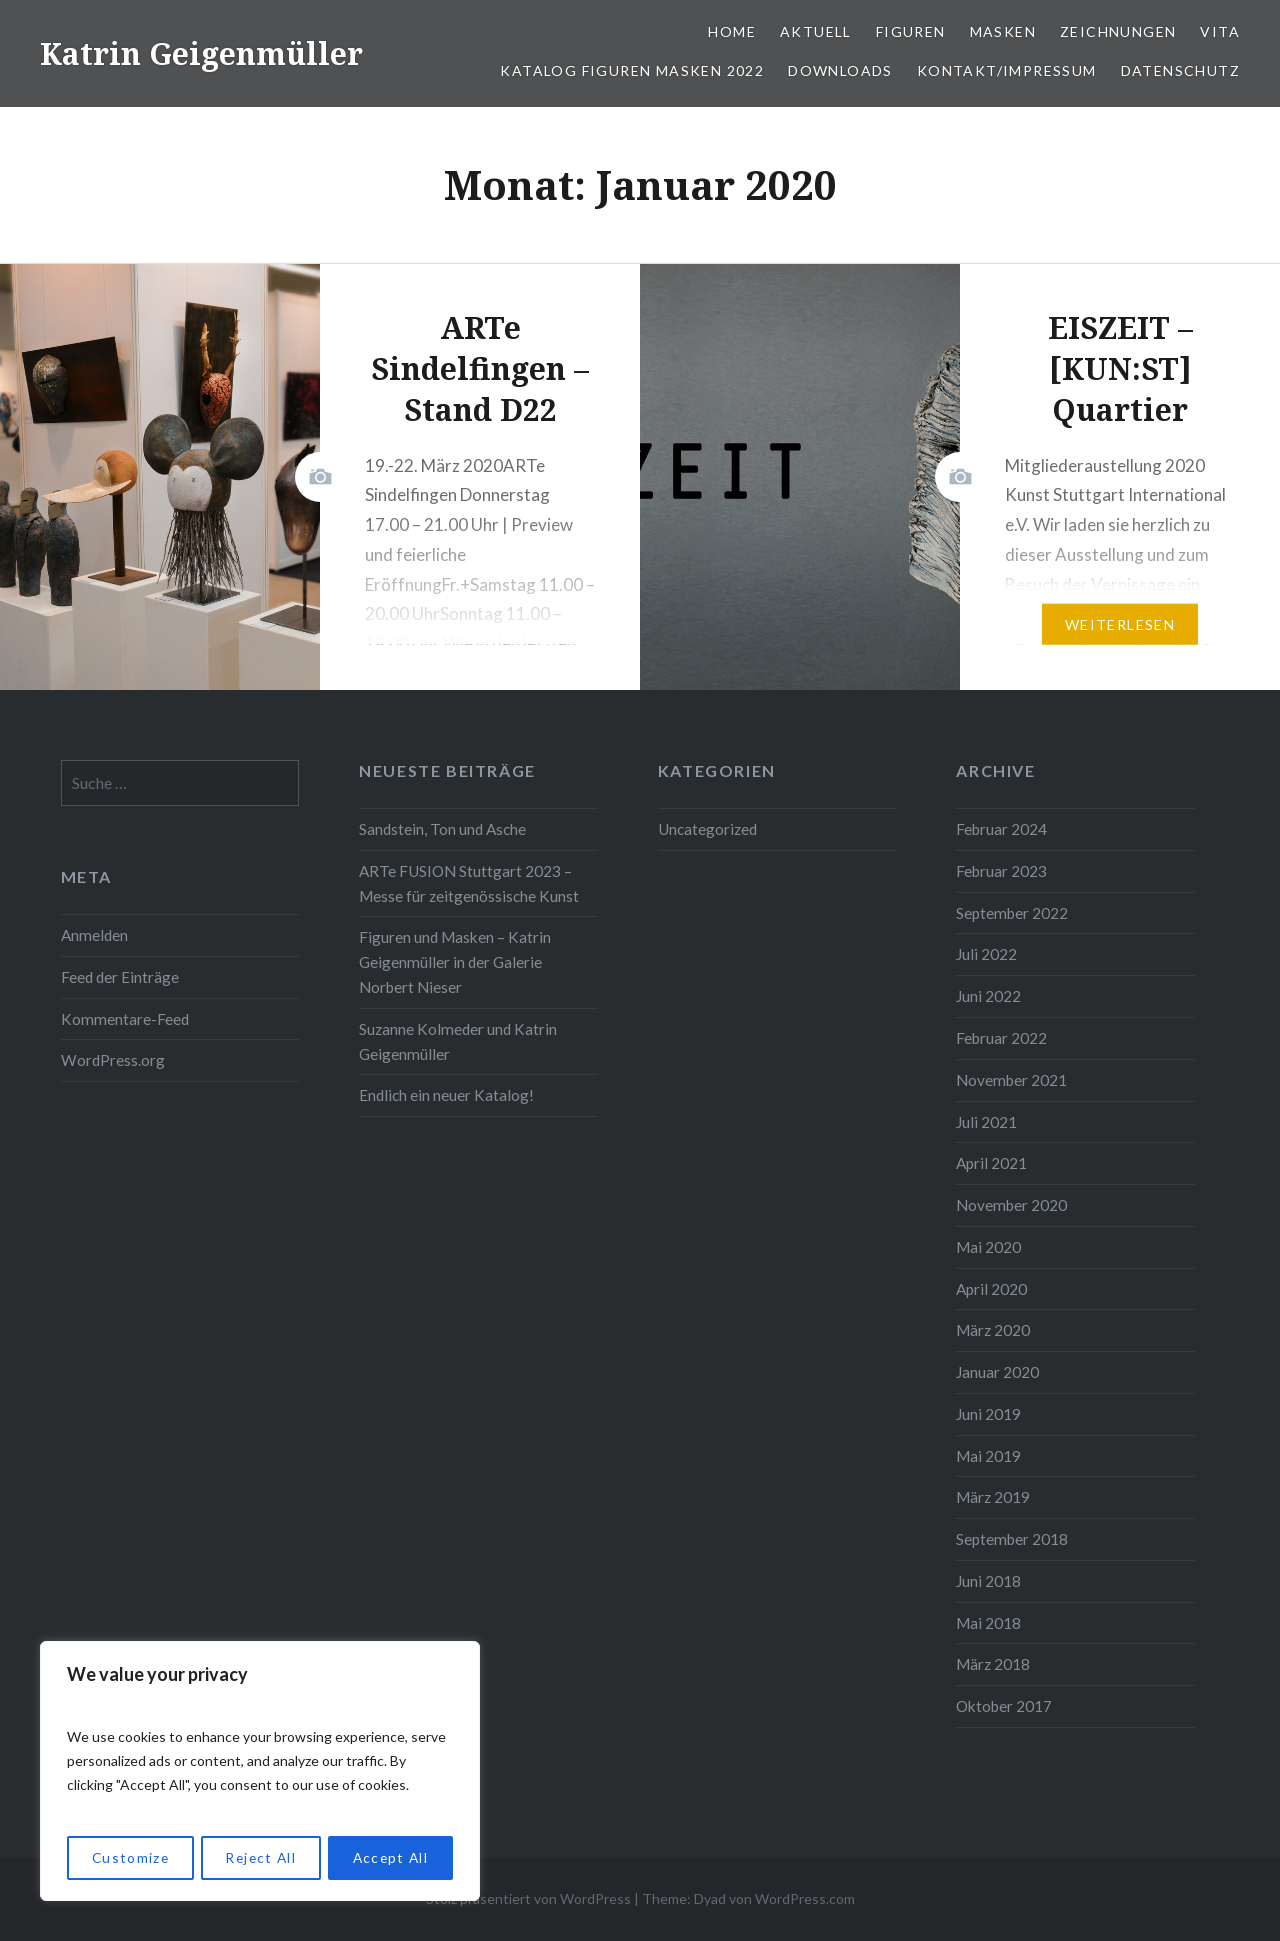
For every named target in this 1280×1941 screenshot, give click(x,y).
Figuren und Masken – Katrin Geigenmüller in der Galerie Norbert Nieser (455, 962)
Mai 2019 (988, 1456)
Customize (130, 1857)
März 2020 (993, 1330)
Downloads (840, 70)
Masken (1003, 31)
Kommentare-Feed (125, 1019)
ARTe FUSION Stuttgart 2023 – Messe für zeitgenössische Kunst (469, 883)
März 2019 (993, 1497)
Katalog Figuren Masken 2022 (632, 70)
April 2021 (991, 1163)
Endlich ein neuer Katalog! (446, 1095)
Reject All (260, 1857)
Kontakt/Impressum (1007, 70)
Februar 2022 (1001, 1038)
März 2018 (993, 1664)
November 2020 (1011, 1205)
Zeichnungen (1118, 31)
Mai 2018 (988, 1623)
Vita (1220, 31)
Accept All (390, 1857)
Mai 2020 (988, 1247)
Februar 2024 (1001, 829)
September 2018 (1012, 1539)
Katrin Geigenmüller (201, 53)
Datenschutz (1180, 70)
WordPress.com (805, 1898)
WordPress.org (113, 1060)
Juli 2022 (986, 954)
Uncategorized (707, 829)
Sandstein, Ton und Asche (442, 829)
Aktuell (816, 31)
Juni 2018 (988, 1581)
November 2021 (1011, 1080)
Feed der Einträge (120, 977)
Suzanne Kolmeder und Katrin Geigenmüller (458, 1041)
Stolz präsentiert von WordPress (528, 1898)
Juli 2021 (986, 1122)
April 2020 (991, 1289)
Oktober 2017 (1004, 1706)
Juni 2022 (988, 996)
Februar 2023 (1001, 871)
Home (732, 31)
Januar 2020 (997, 1372)
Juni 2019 (988, 1414)
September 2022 (1012, 913)
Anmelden (94, 935)
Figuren (911, 31)
